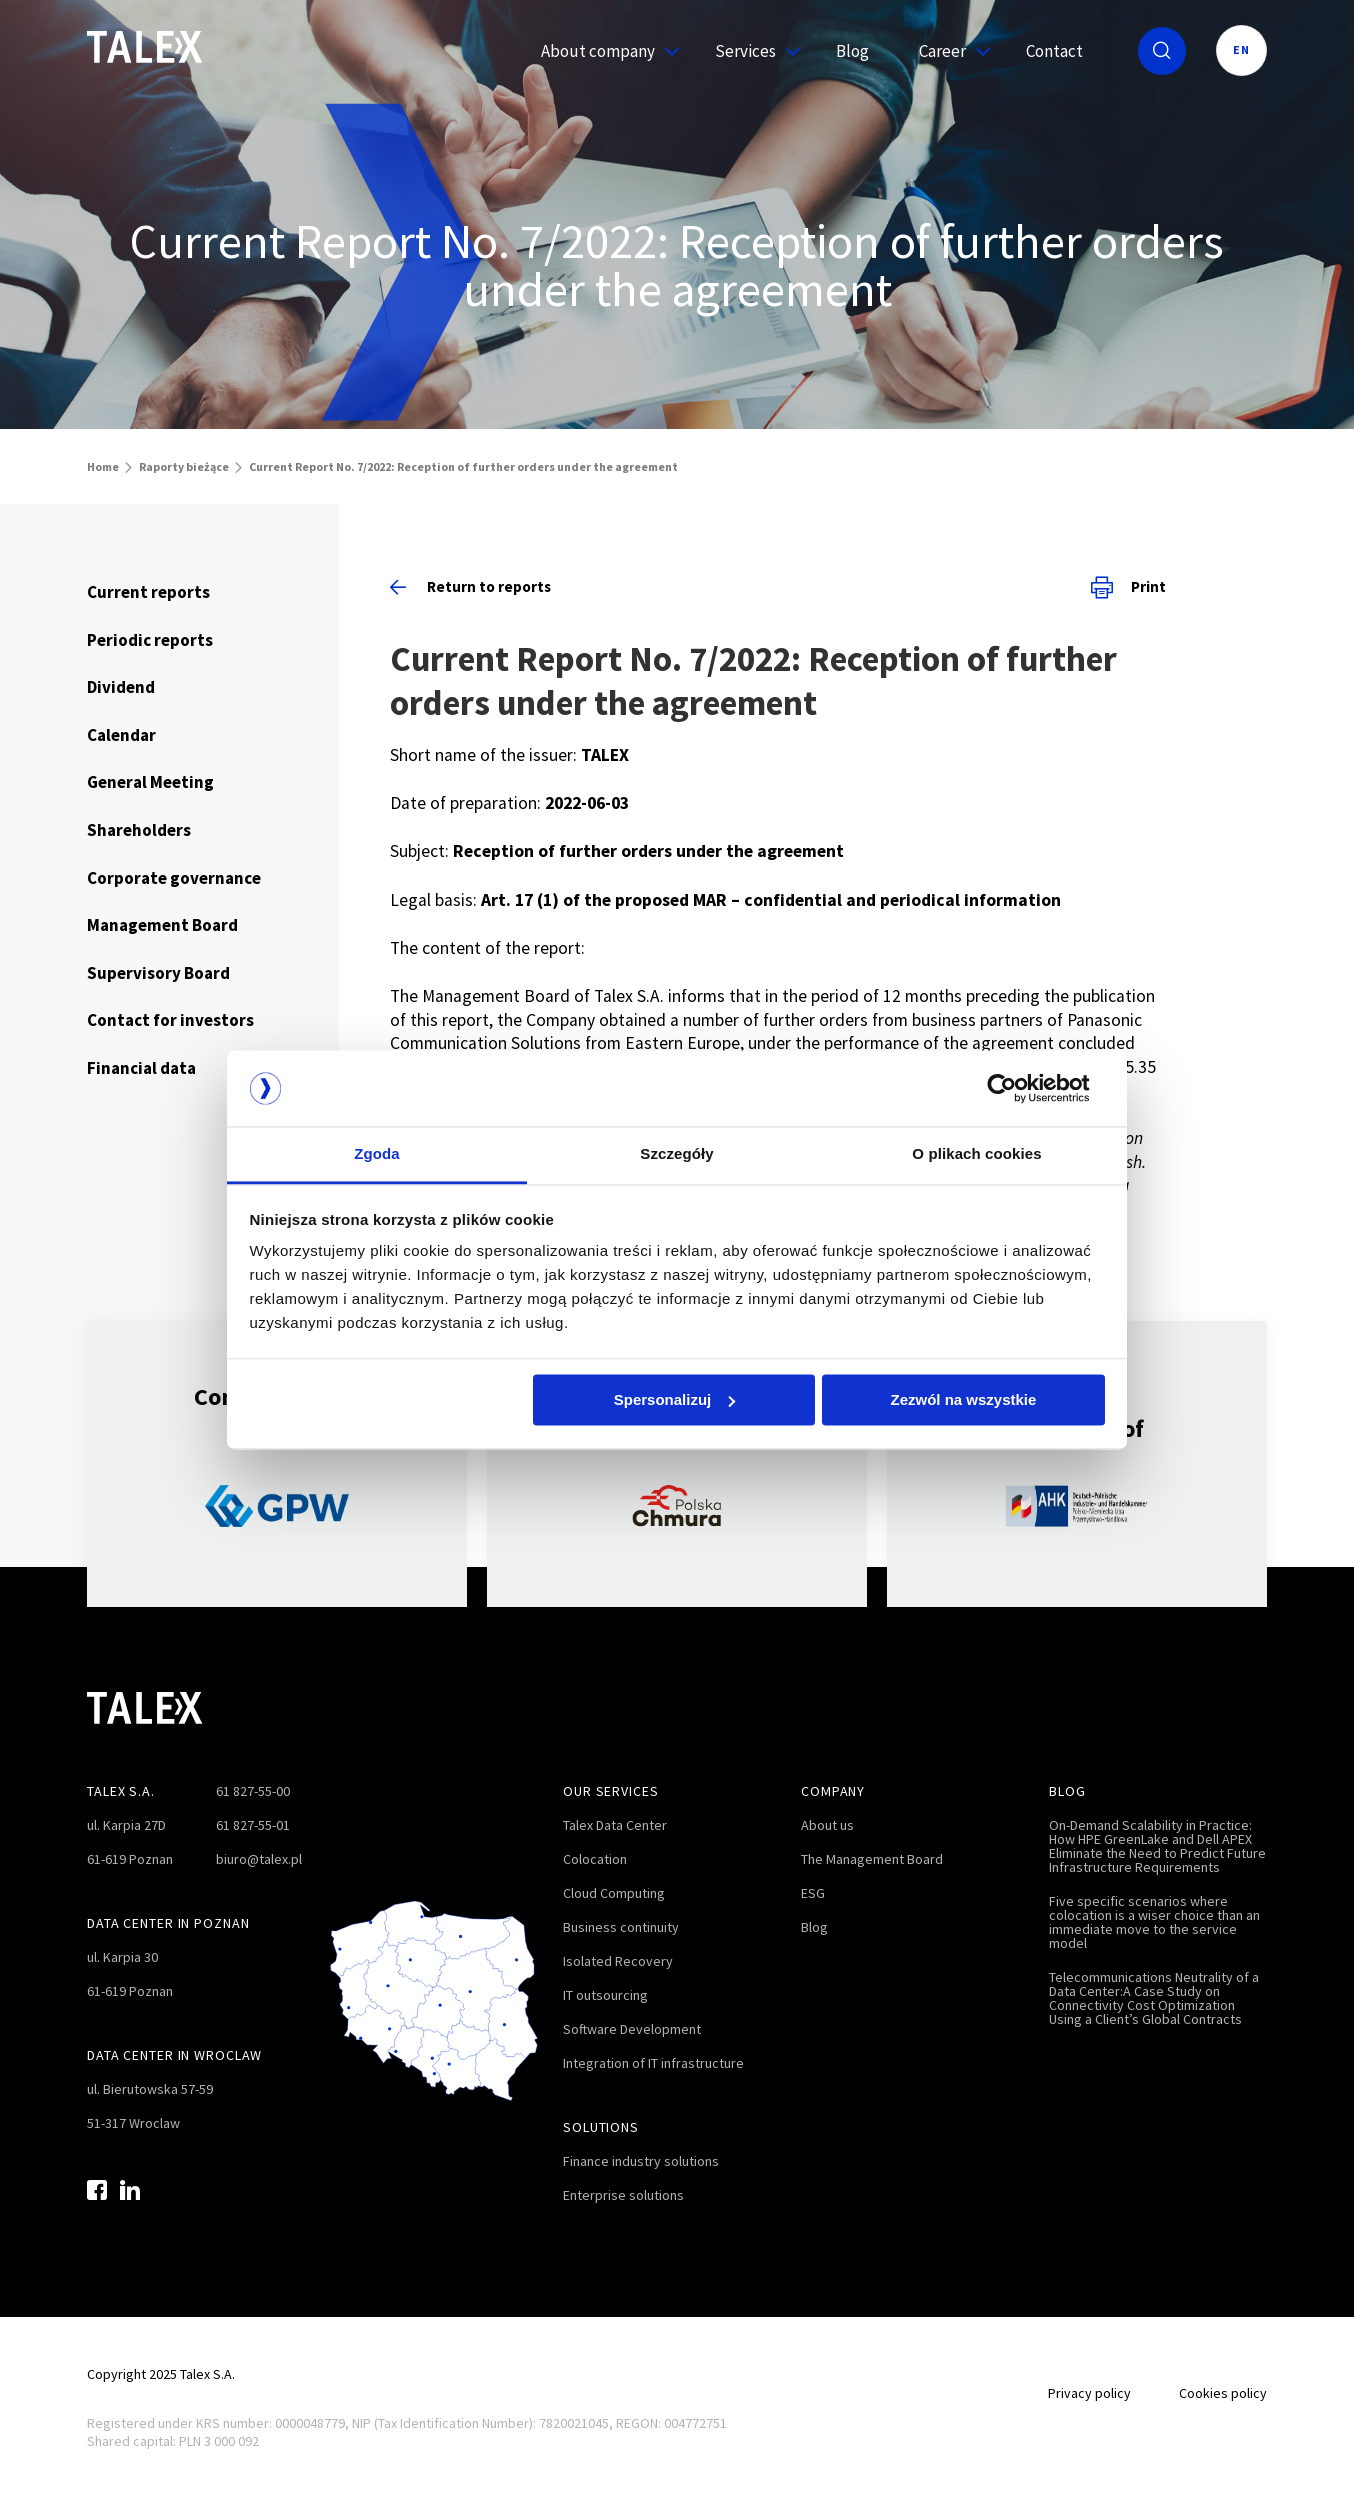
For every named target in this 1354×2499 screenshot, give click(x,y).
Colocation (595, 1859)
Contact (1054, 51)
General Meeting (150, 782)
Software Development (632, 2029)
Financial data (141, 1068)
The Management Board (872, 1859)
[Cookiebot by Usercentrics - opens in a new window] (1017, 1088)
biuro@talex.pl (259, 1859)
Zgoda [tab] (377, 1154)
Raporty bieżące (184, 466)
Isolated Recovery (618, 1961)
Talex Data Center (615, 1825)
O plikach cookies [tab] (976, 1154)
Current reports (148, 592)
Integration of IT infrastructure (653, 2063)
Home (103, 466)
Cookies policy (1223, 2393)
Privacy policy (1089, 2393)
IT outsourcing (605, 1995)
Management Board (162, 925)
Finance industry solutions (641, 2161)
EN (1241, 49)
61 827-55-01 (253, 1825)
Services (750, 51)
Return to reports (470, 586)
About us (827, 1825)
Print (1128, 587)
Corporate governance (174, 878)
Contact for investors (170, 1020)
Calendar (121, 735)
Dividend (121, 687)
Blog (852, 51)
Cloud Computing (614, 1893)
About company (603, 51)
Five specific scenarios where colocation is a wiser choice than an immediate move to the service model (1154, 1922)
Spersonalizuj (675, 1399)
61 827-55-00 (253, 1791)
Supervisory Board (158, 973)
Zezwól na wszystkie (963, 1399)
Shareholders (139, 830)
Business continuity (621, 1927)
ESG (813, 1893)
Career (947, 51)
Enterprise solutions (623, 2195)
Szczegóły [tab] (676, 1154)
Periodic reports (150, 640)
